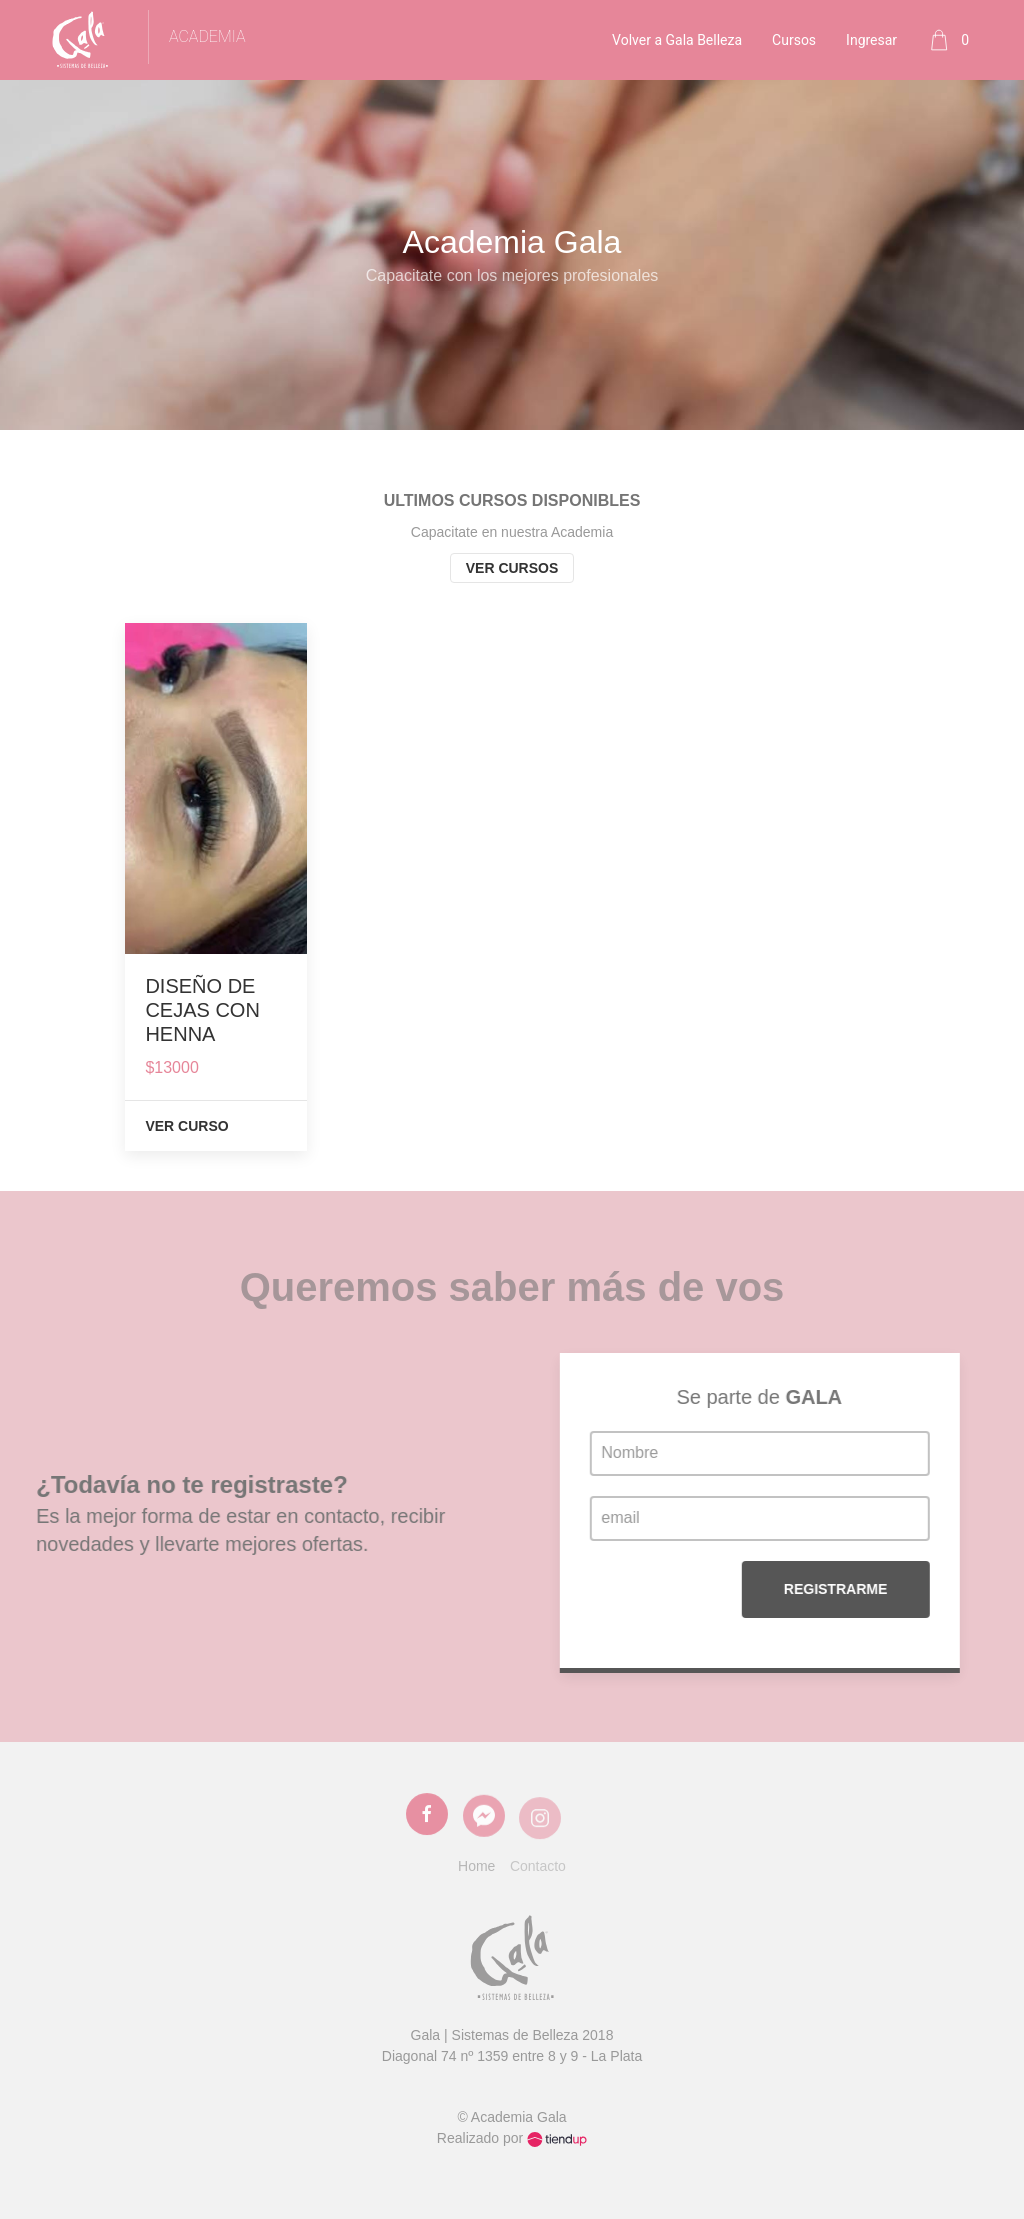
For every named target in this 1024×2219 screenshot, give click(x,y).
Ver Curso (186, 1126)
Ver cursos (512, 568)
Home (476, 1866)
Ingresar (871, 40)
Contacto (538, 1866)
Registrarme (921, 1589)
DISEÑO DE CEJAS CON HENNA (202, 1010)
